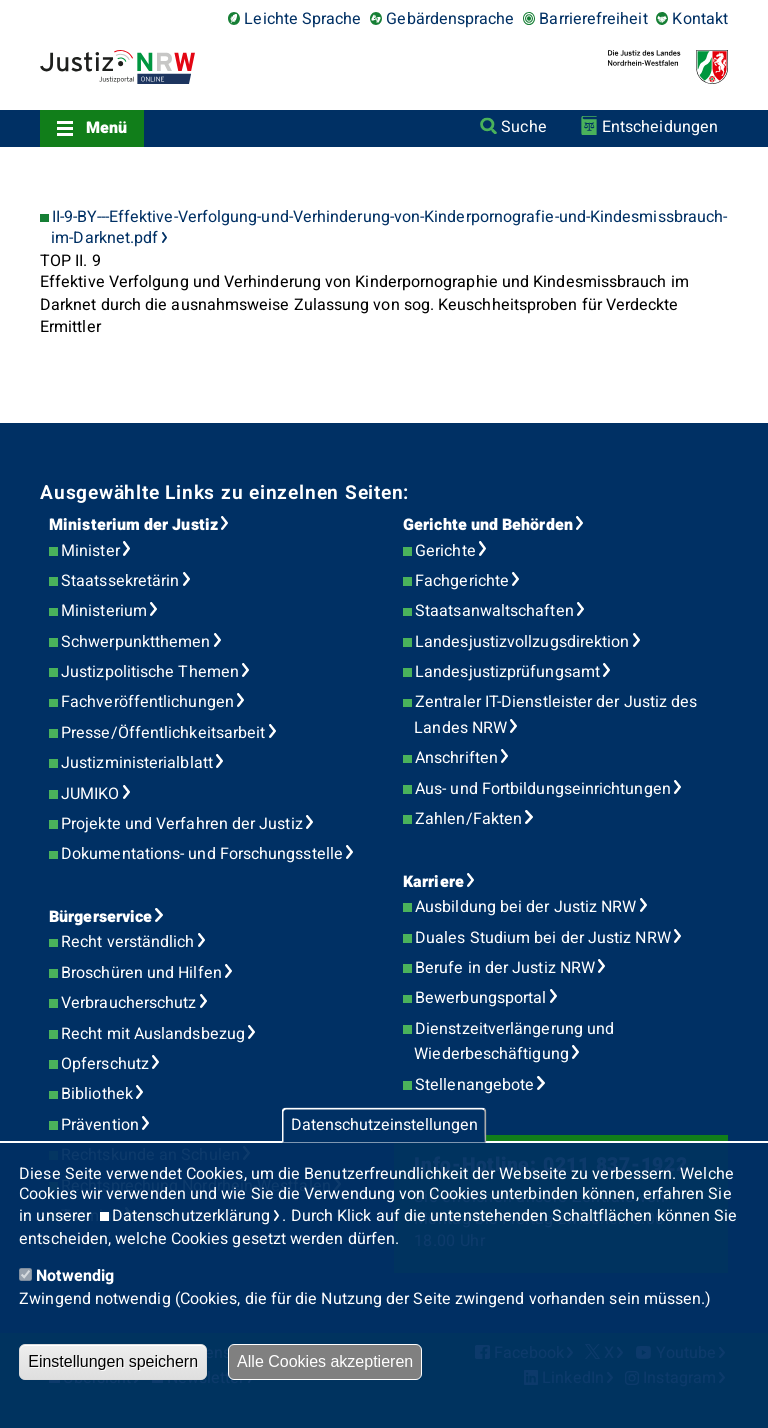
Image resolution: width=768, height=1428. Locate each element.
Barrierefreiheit (593, 19)
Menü (106, 128)
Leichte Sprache (302, 19)
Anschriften (456, 758)
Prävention (100, 1125)
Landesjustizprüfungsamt (507, 672)
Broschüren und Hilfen (141, 973)
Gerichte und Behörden (488, 525)
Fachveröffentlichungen (147, 702)
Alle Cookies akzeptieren (325, 1361)
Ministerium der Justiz (133, 525)
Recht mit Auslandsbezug (153, 1034)
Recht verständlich (127, 942)
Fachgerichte (462, 581)
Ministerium (104, 611)
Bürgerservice (100, 917)
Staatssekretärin (120, 581)
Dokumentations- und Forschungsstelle (202, 854)
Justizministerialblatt (137, 763)
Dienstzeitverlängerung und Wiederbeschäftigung (514, 1042)
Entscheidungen (660, 127)
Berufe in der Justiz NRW (505, 968)
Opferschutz (105, 1064)
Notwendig (75, 1276)
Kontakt (700, 19)
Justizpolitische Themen (150, 672)
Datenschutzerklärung (191, 1216)
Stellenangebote (474, 1085)
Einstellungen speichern (113, 1361)
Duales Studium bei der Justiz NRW (543, 938)
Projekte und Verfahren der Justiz (182, 824)
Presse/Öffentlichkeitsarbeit (163, 733)
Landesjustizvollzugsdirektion (522, 642)
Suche (523, 127)
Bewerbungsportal (480, 998)
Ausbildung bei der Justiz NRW (525, 907)
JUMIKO (90, 794)
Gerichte (445, 551)
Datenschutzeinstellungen (384, 1125)
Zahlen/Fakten (468, 819)
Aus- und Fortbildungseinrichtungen (543, 789)
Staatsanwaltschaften (494, 611)
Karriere (433, 882)
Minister (90, 551)
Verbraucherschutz (128, 1003)
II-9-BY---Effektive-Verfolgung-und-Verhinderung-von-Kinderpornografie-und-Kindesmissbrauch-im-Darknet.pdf (389, 228)
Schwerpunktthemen (135, 642)
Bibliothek (97, 1094)
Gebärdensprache (450, 19)
